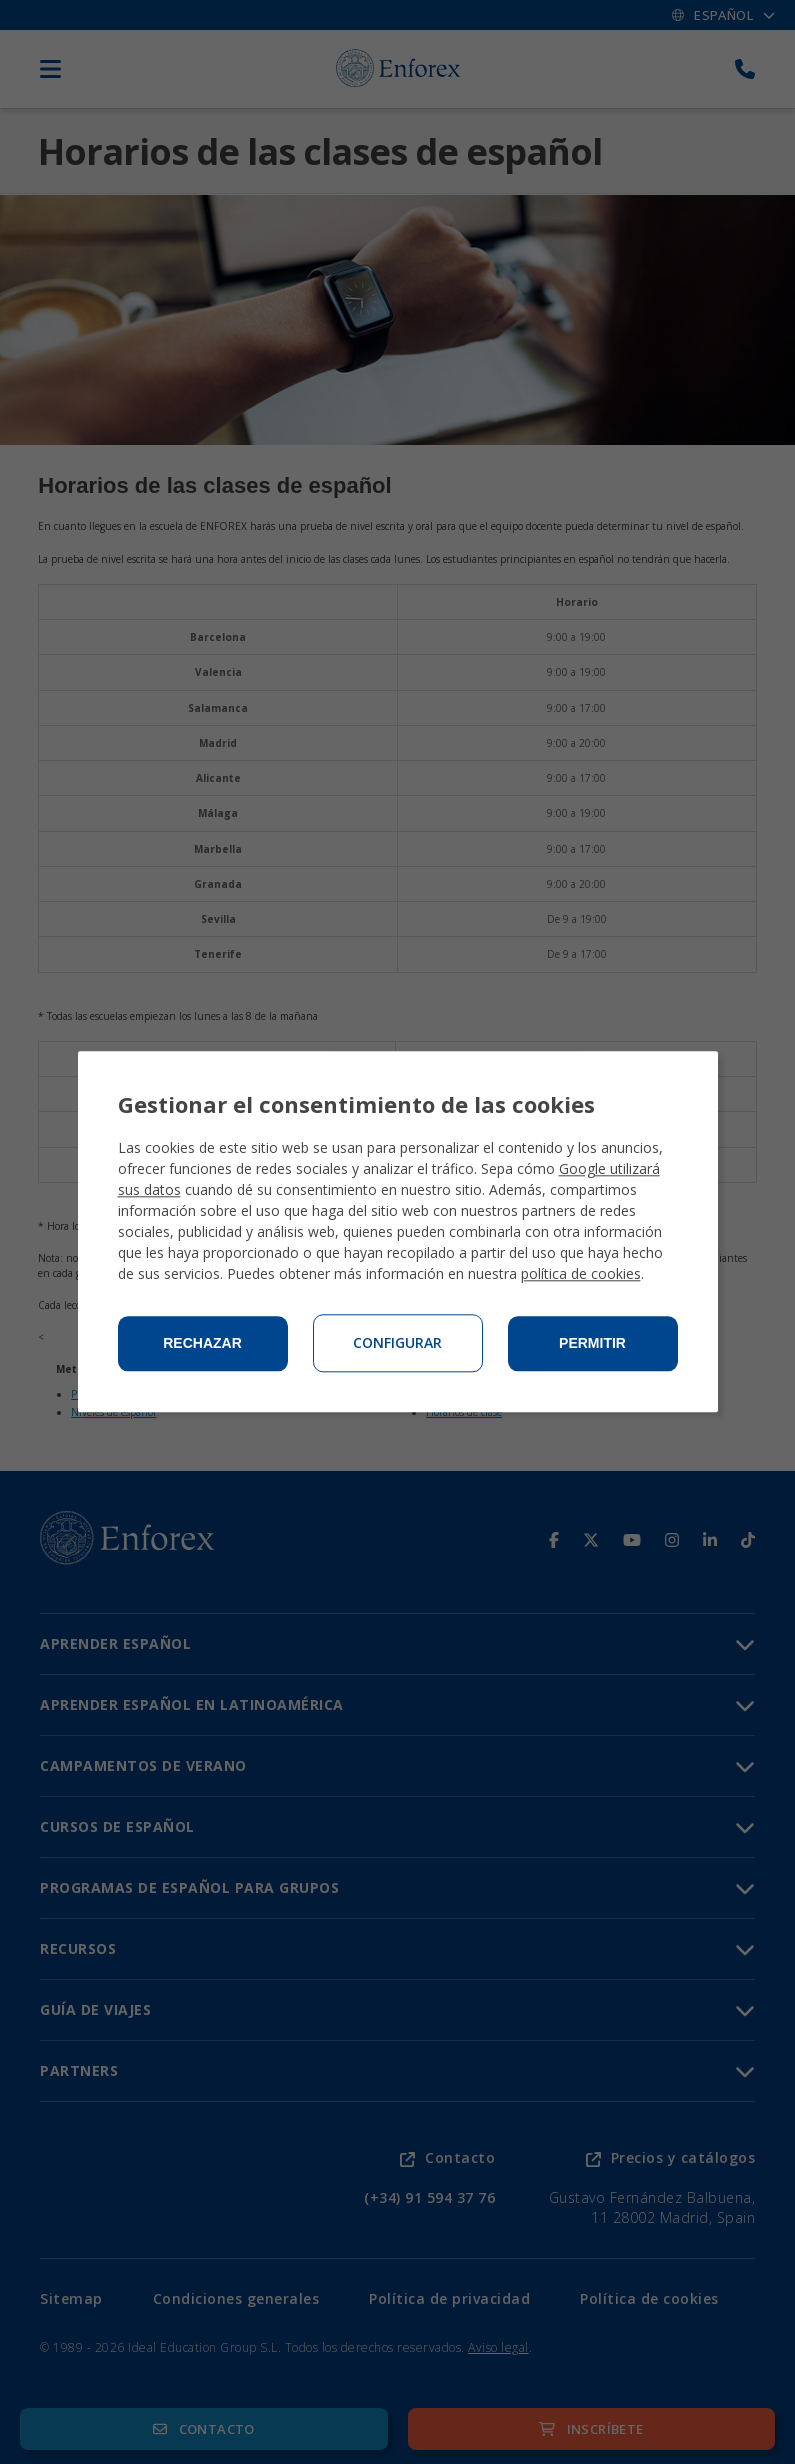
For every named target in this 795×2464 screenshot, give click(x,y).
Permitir (592, 1344)
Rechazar (202, 1344)
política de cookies (581, 1274)
